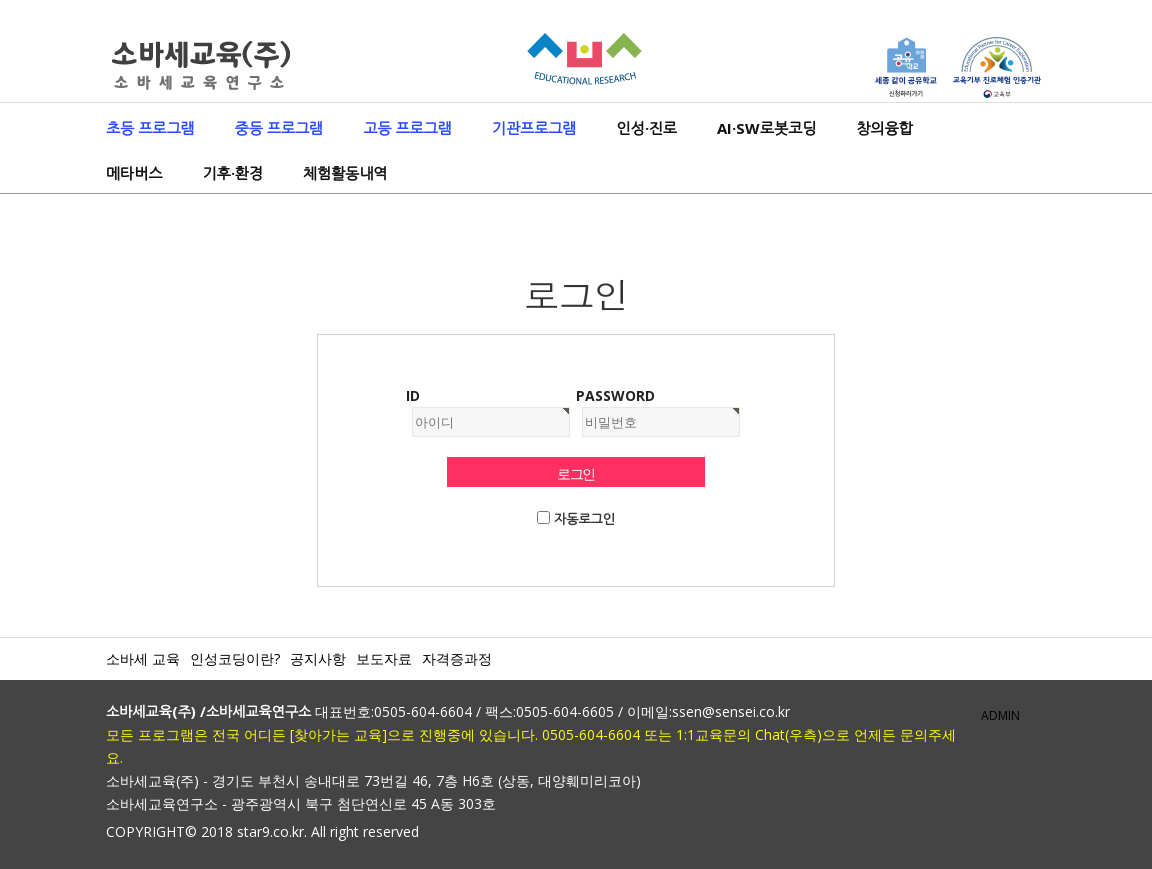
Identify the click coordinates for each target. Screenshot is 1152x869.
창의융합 (884, 128)
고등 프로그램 (407, 128)
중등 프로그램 (279, 128)
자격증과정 (457, 658)
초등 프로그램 (150, 128)
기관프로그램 (534, 128)
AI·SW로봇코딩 (766, 128)
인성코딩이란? (235, 658)
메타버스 (134, 173)
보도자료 (384, 658)
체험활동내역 (345, 173)
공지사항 (318, 658)
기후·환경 (232, 173)
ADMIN (1000, 715)
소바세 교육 (143, 658)
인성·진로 (646, 128)
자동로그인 (584, 519)
